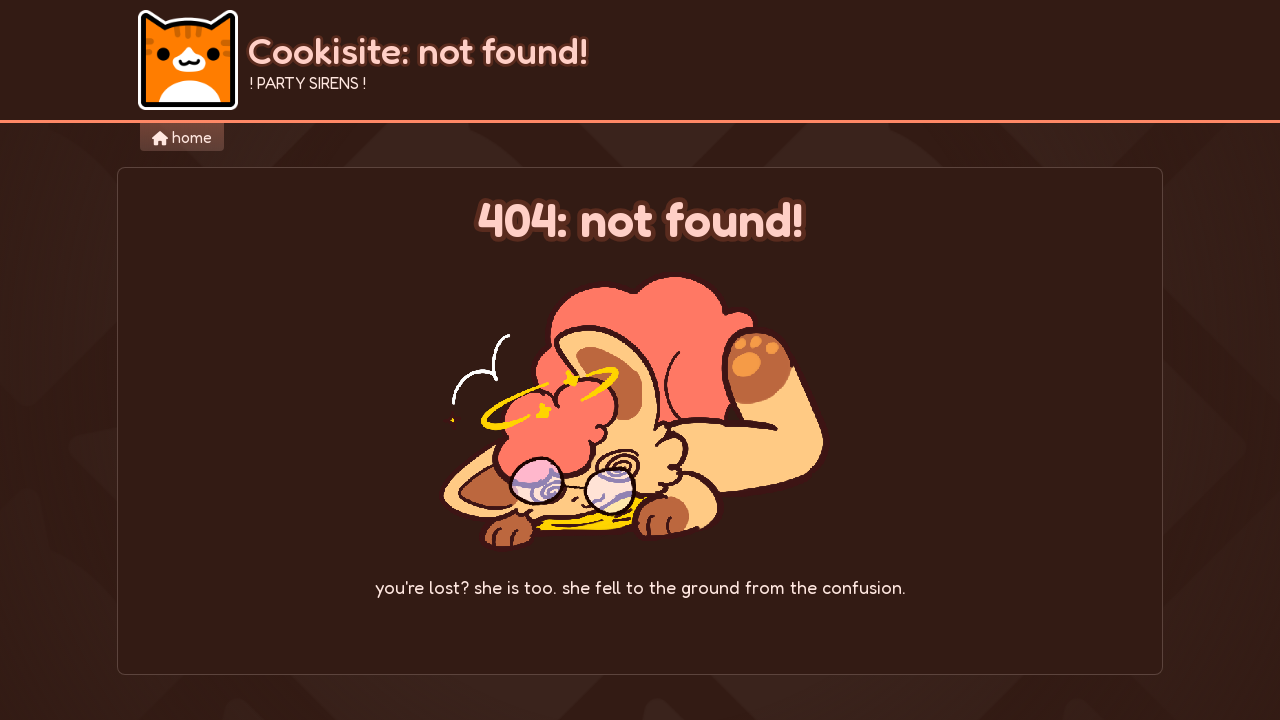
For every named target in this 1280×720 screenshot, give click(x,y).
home (182, 137)
